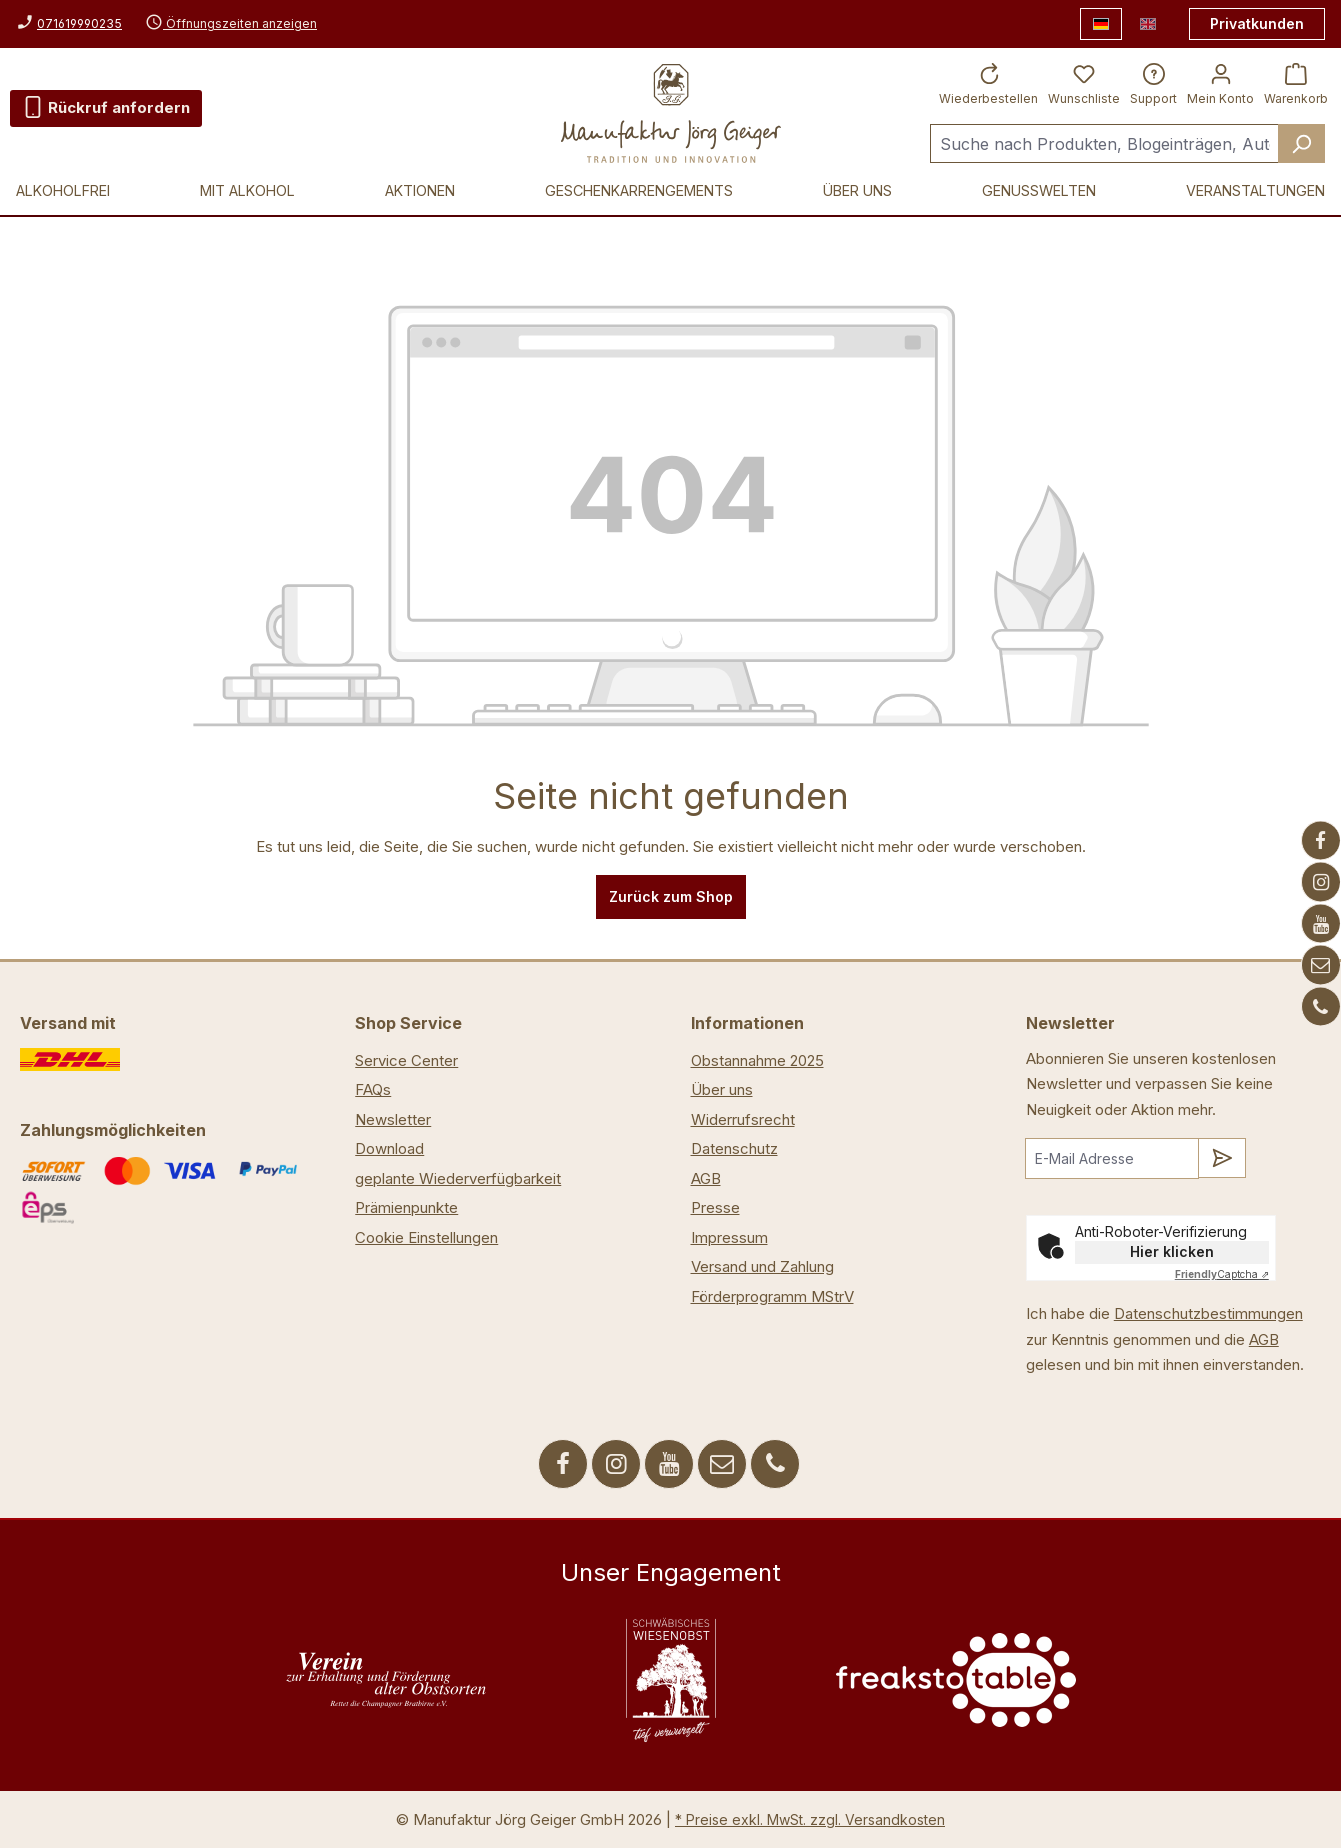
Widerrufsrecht (743, 1119)
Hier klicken (1172, 1251)
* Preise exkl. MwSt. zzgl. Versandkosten (810, 1819)
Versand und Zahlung (762, 1266)
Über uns (722, 1089)
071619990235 (79, 23)
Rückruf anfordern (106, 104)
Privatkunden (1257, 23)
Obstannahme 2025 (757, 1060)
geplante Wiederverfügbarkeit (458, 1178)
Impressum (729, 1237)
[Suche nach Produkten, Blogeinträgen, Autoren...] (1104, 143)
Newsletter (393, 1119)
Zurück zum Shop (671, 896)
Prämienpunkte (406, 1207)
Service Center (406, 1060)
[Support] (1153, 82)
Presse (715, 1207)
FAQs (373, 1089)
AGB (706, 1178)
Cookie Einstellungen (426, 1237)
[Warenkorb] (1296, 82)
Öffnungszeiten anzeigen (231, 23)
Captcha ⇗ (1222, 1274)
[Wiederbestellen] (988, 82)
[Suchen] (1301, 143)
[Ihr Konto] (1220, 82)
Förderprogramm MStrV (772, 1296)
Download (389, 1148)
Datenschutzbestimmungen (1208, 1313)
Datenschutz (734, 1148)
